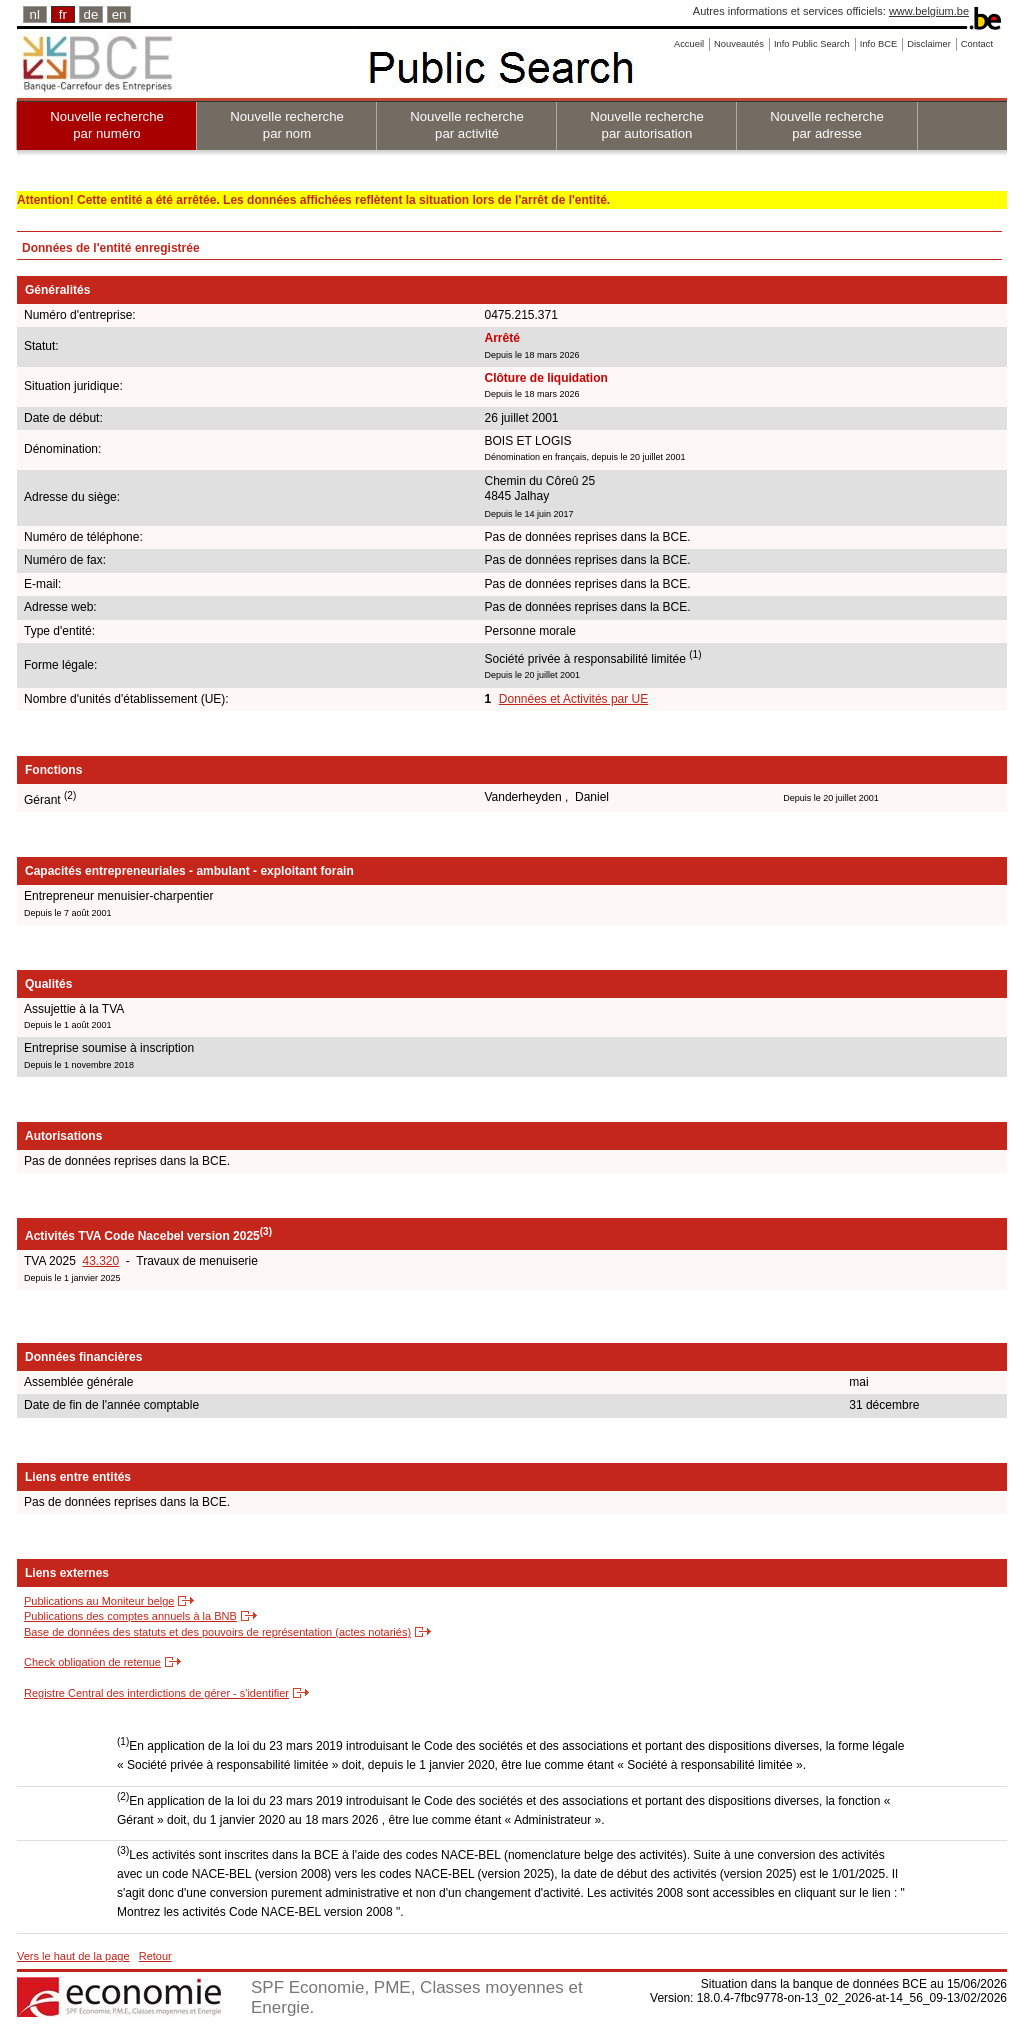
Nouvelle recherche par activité (467, 125)
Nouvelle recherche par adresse (827, 125)
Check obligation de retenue (92, 1662)
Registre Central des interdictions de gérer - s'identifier (156, 1693)
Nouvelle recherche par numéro (107, 125)
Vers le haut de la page (73, 1956)
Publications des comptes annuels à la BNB (130, 1616)
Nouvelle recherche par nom (287, 125)
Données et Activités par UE (573, 699)
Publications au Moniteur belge (99, 1601)
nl (35, 14)
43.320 (100, 1261)
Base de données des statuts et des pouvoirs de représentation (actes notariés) (217, 1632)
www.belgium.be (929, 11)
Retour (155, 1956)
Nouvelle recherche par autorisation (647, 125)
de (91, 14)
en (119, 14)
